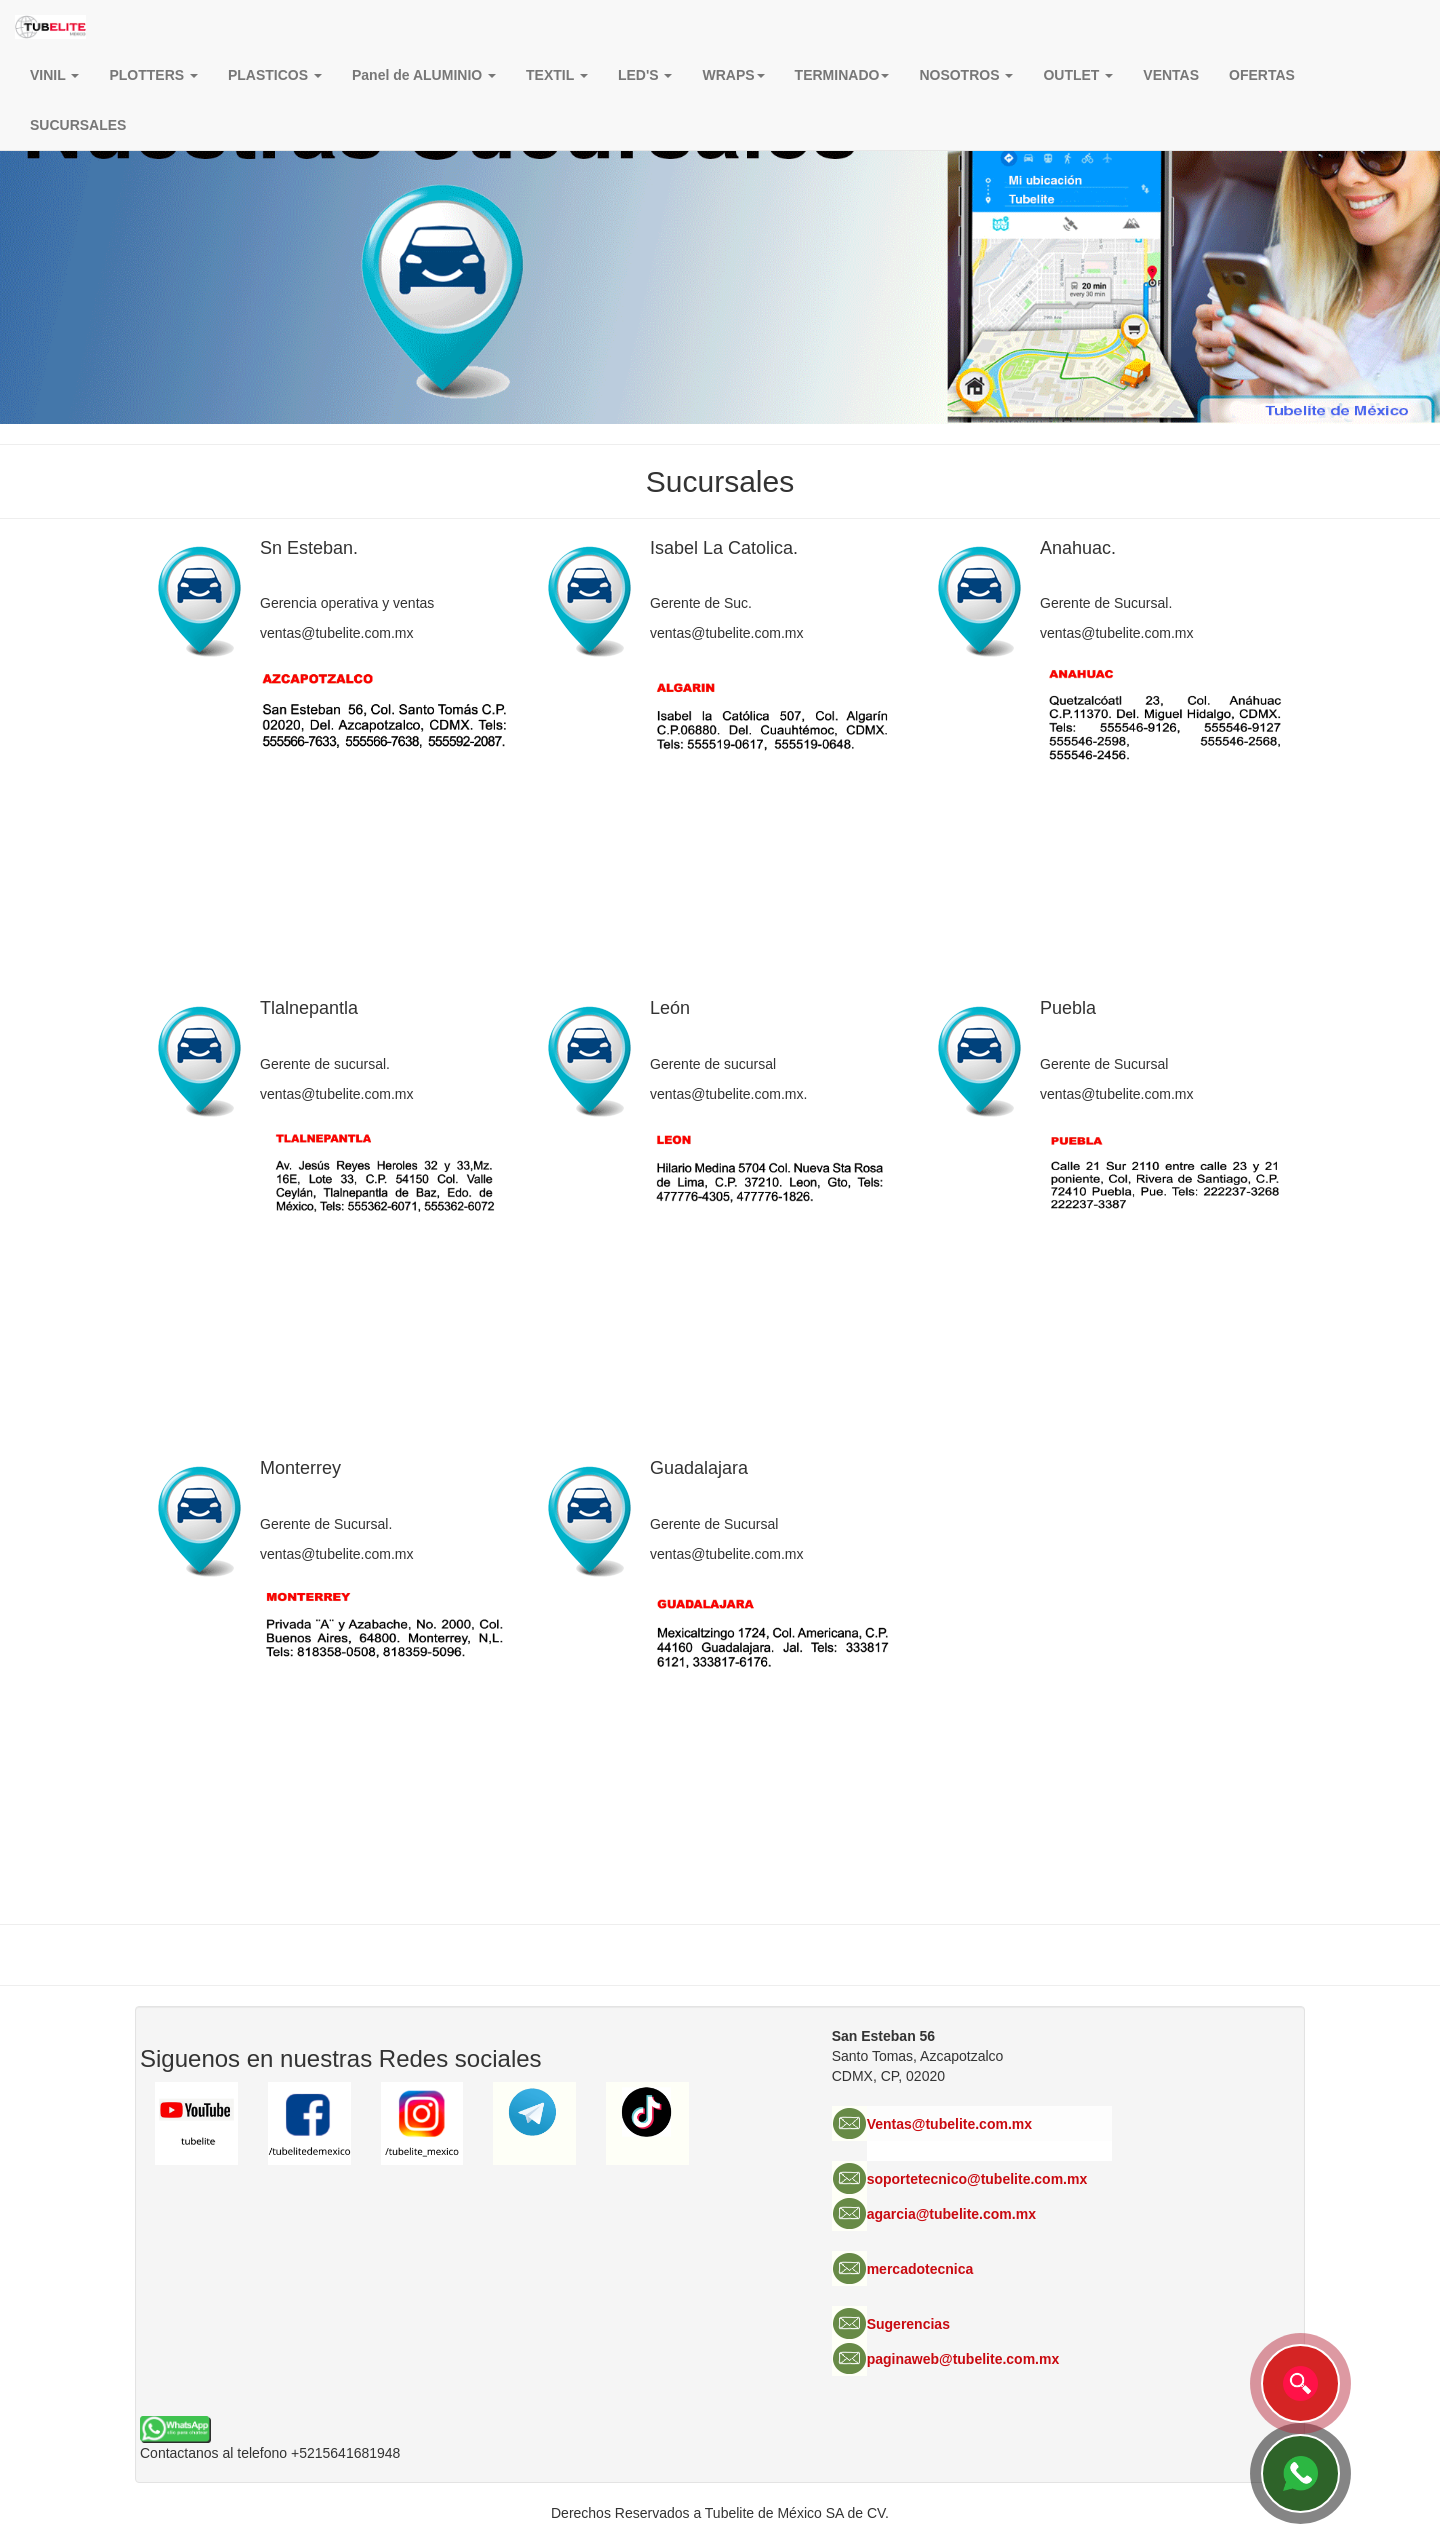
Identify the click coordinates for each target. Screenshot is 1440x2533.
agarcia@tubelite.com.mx (951, 2214)
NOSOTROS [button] (966, 75)
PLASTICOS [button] (275, 75)
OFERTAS (1262, 75)
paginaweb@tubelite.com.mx (963, 2359)
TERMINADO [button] (842, 75)
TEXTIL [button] (557, 75)
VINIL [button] (54, 75)
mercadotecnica (920, 2269)
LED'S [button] (645, 75)
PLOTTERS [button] (153, 75)
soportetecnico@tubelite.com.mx (977, 2179)
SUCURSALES (78, 125)
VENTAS (1171, 75)
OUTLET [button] (1078, 75)
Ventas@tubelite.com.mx (949, 2124)
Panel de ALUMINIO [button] (424, 75)
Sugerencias (908, 2324)
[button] (733, 75)
